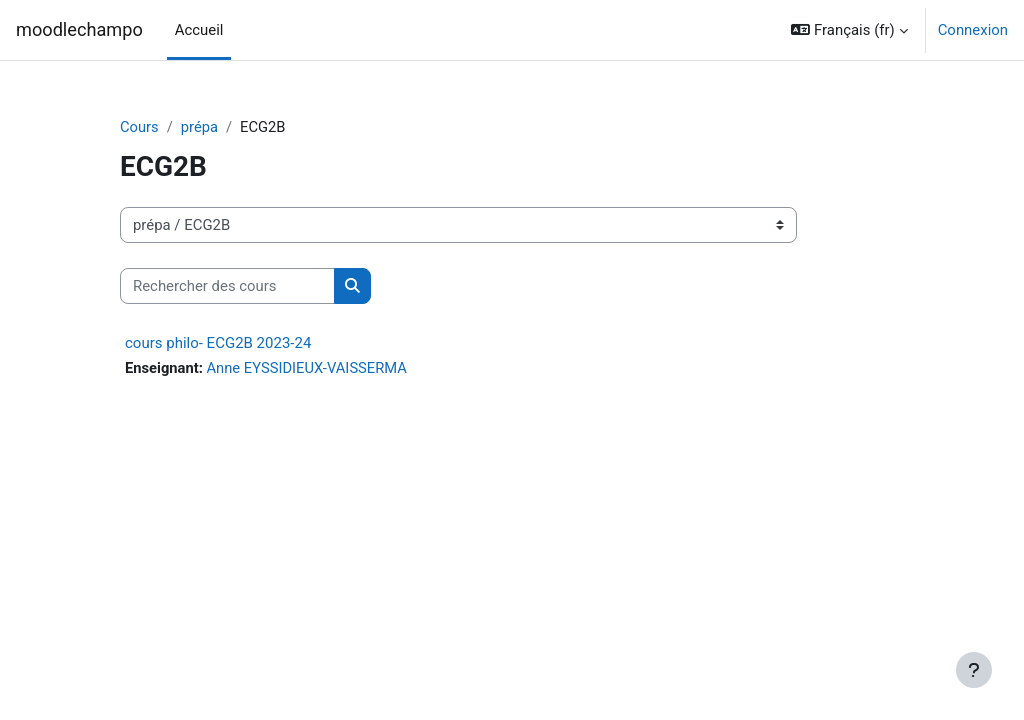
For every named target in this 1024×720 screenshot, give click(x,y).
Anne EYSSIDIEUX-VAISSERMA (309, 369)
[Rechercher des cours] (227, 286)
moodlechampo (79, 29)
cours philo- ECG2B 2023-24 (218, 344)
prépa (200, 127)
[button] (849, 30)
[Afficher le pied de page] (974, 670)
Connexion (973, 30)
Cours (139, 127)
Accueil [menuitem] (199, 30)
